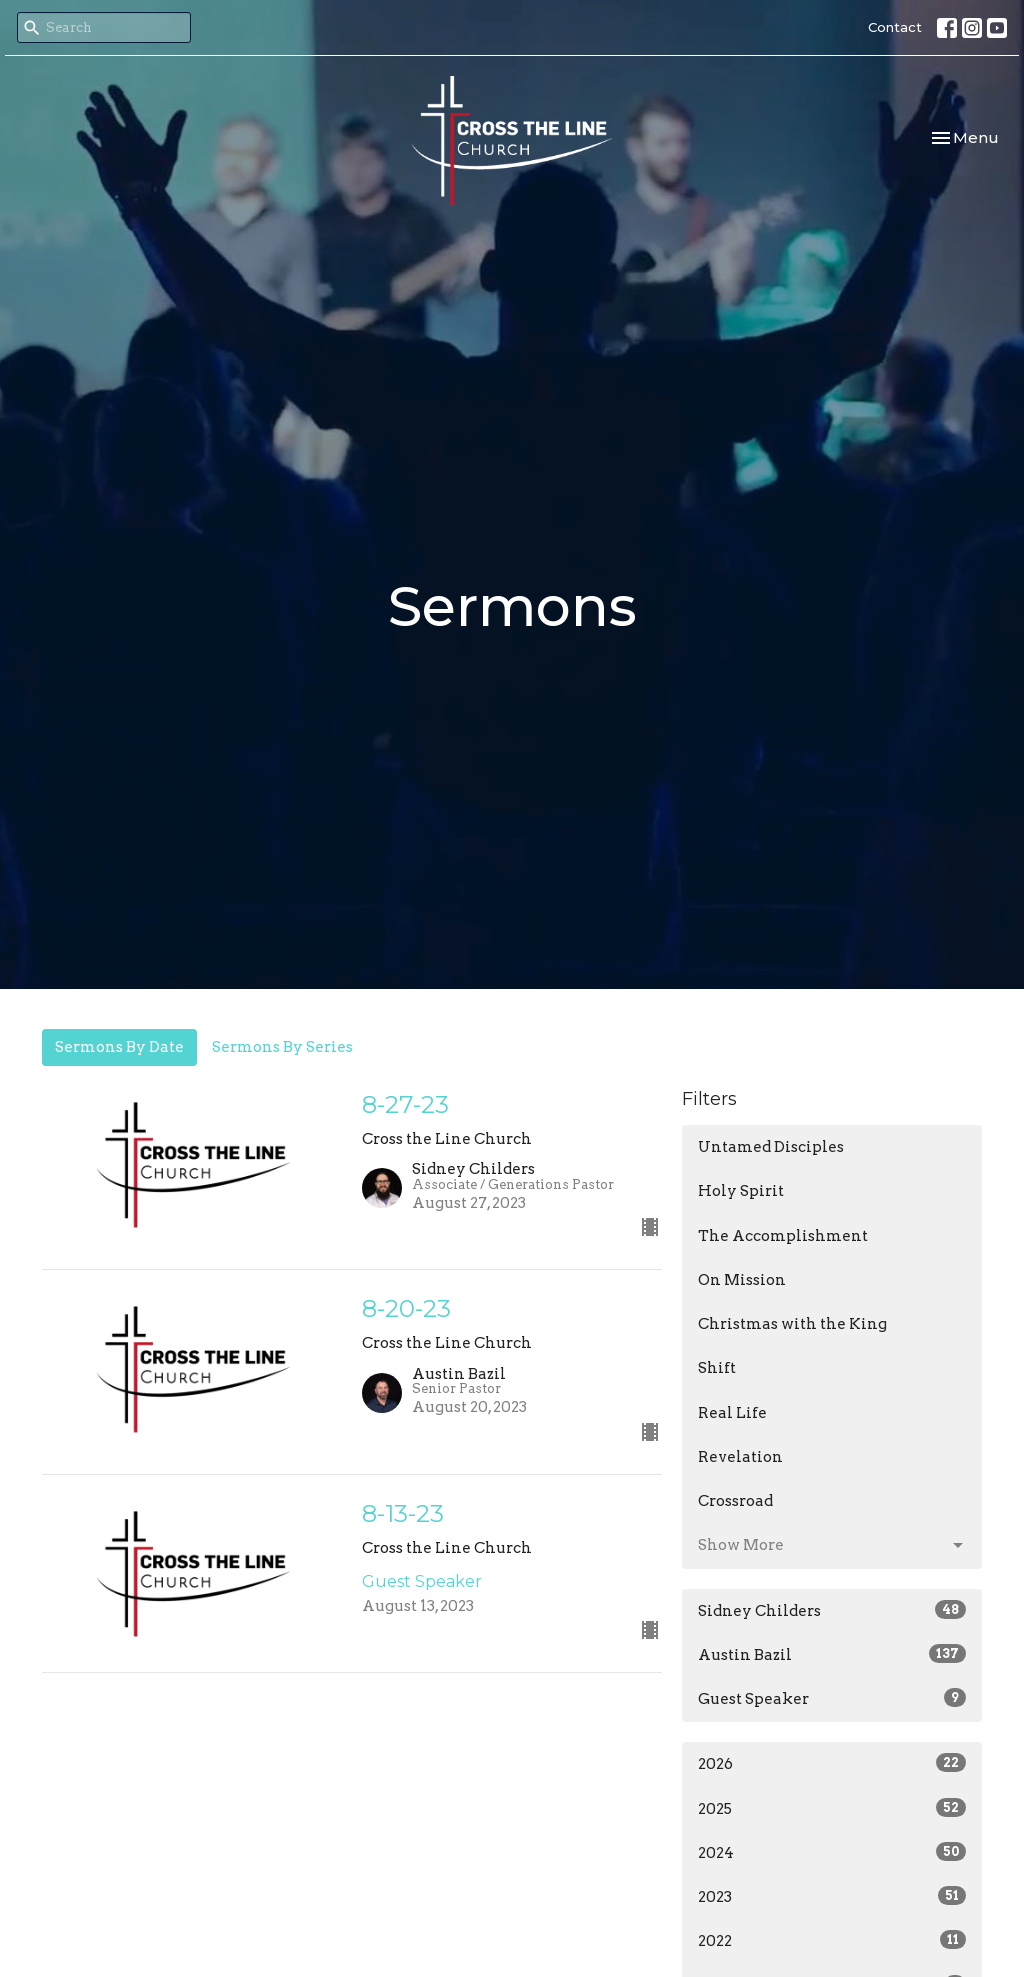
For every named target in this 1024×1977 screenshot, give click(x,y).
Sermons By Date (119, 1047)
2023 (832, 1896)
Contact (895, 27)
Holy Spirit (741, 1191)
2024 (832, 1852)
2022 (832, 1940)
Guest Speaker (832, 1698)
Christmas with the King (792, 1324)
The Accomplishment (783, 1236)
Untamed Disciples (771, 1147)
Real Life (732, 1413)
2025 (832, 1808)
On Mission (742, 1280)
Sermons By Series (282, 1047)
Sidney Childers (832, 1610)
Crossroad (735, 1501)
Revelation (740, 1457)
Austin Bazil (832, 1654)
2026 (832, 1763)
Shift (717, 1368)
